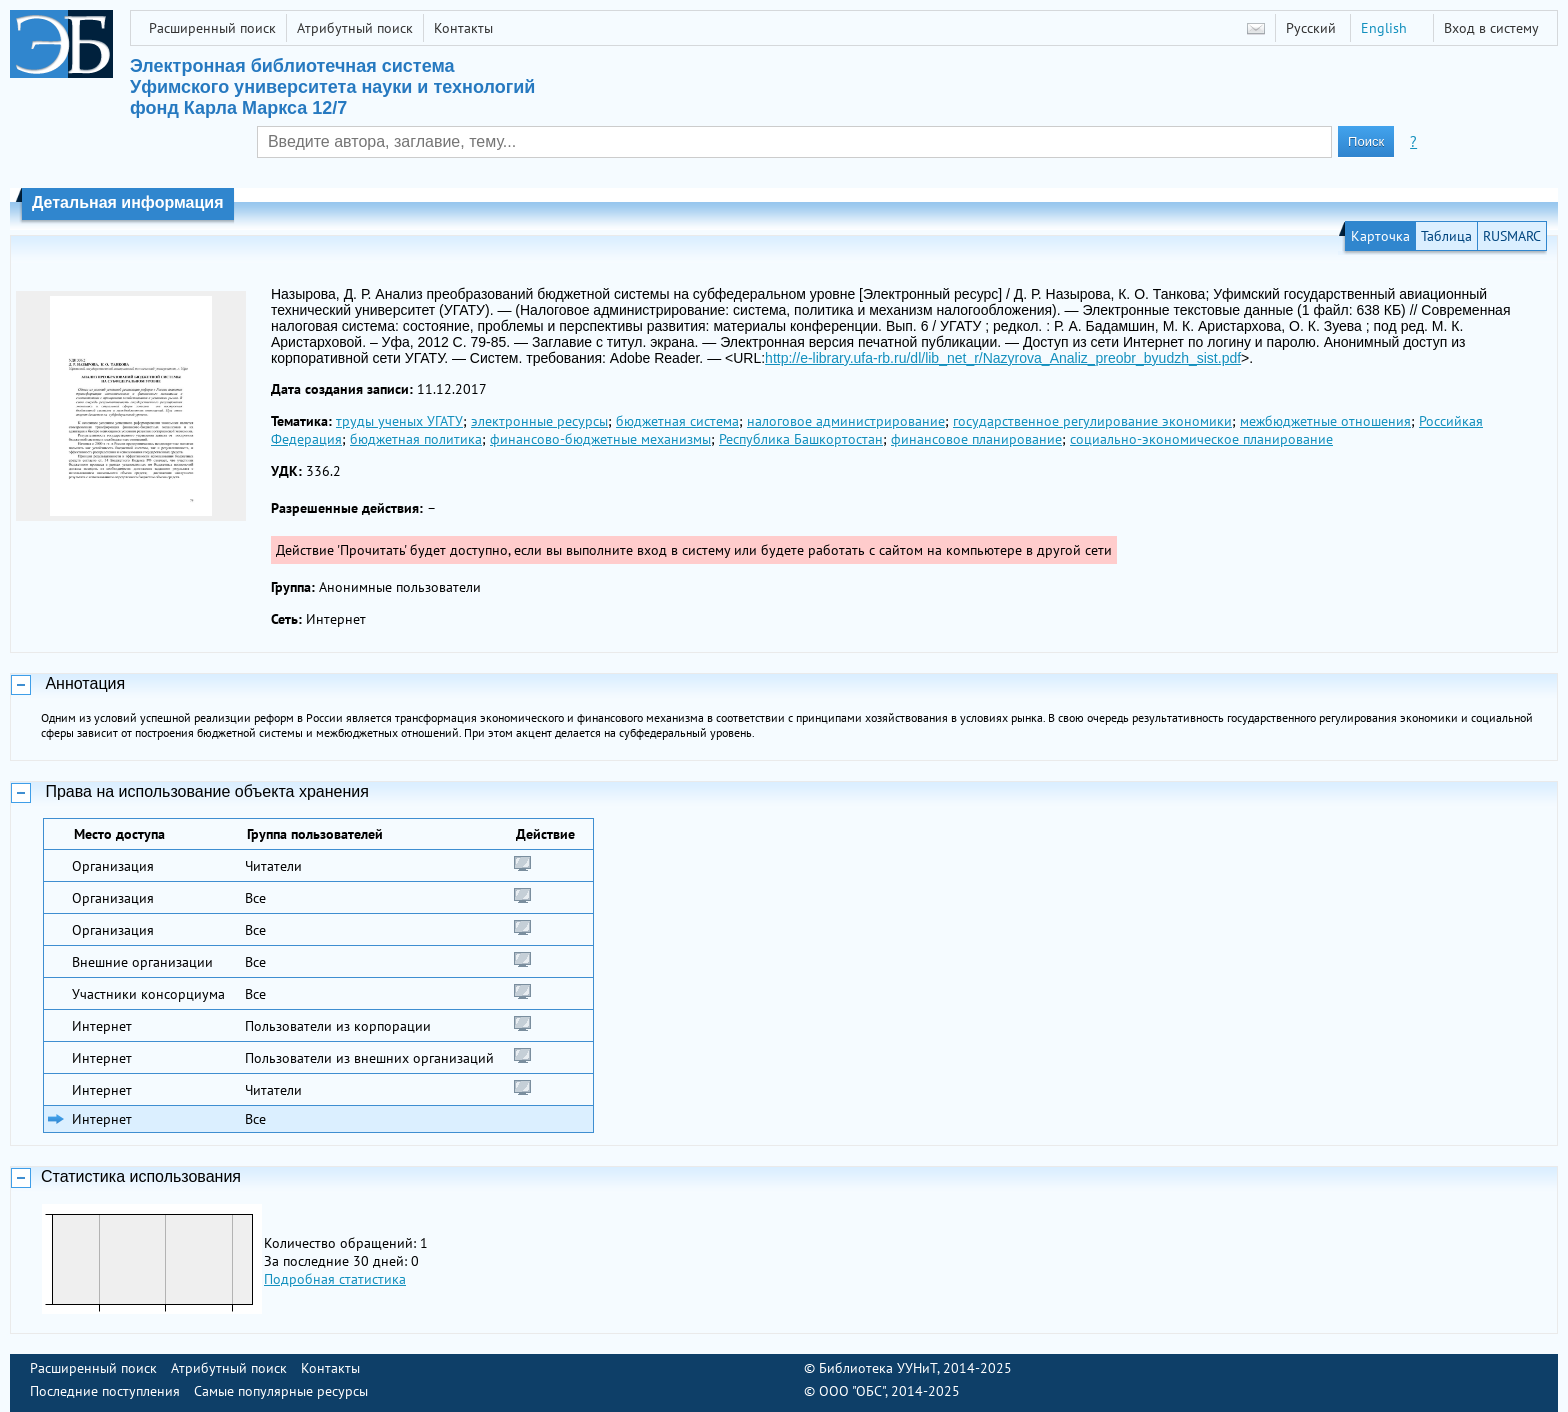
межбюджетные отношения (1325, 421)
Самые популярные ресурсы (281, 1391)
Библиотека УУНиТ (878, 1368)
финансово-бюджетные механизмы (600, 439)
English (1384, 28)
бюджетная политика (416, 439)
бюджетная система (677, 421)
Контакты (463, 28)
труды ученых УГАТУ (399, 421)
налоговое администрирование (846, 421)
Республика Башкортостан (801, 439)
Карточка (1380, 236)
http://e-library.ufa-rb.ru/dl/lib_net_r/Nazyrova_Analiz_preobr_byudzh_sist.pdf (1003, 358)
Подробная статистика (335, 1279)
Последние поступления (105, 1391)
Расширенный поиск (212, 28)
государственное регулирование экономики (1092, 421)
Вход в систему (1491, 28)
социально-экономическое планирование (1201, 439)
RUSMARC (1512, 236)
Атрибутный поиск (355, 28)
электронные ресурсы (539, 421)
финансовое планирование (976, 439)
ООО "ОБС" (852, 1391)
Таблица (1446, 236)
